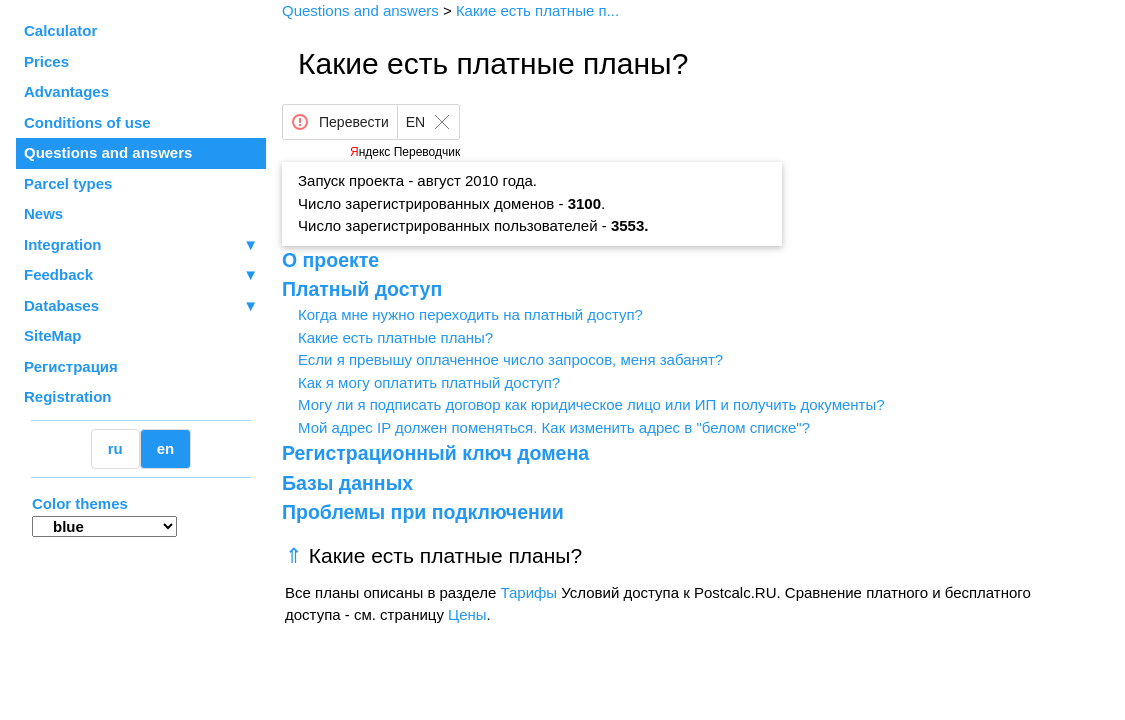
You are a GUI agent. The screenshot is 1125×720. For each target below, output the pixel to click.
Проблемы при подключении (423, 512)
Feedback (141, 275)
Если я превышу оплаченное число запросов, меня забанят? (510, 359)
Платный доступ (362, 289)
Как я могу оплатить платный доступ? (429, 382)
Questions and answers (108, 152)
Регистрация (71, 366)
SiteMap (53, 335)
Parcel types (68, 183)
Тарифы (528, 592)
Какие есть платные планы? (395, 337)
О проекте (330, 260)
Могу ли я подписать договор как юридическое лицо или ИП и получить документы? (591, 404)
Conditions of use (87, 122)
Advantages (66, 91)
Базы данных (347, 483)
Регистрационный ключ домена (435, 453)
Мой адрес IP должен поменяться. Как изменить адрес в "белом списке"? (554, 427)
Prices (46, 61)
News (43, 213)
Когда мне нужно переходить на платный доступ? (470, 314)
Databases (61, 305)
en (166, 448)
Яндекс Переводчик (405, 152)
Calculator (60, 30)
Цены (467, 614)
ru (115, 448)
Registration (68, 396)
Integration (141, 245)
